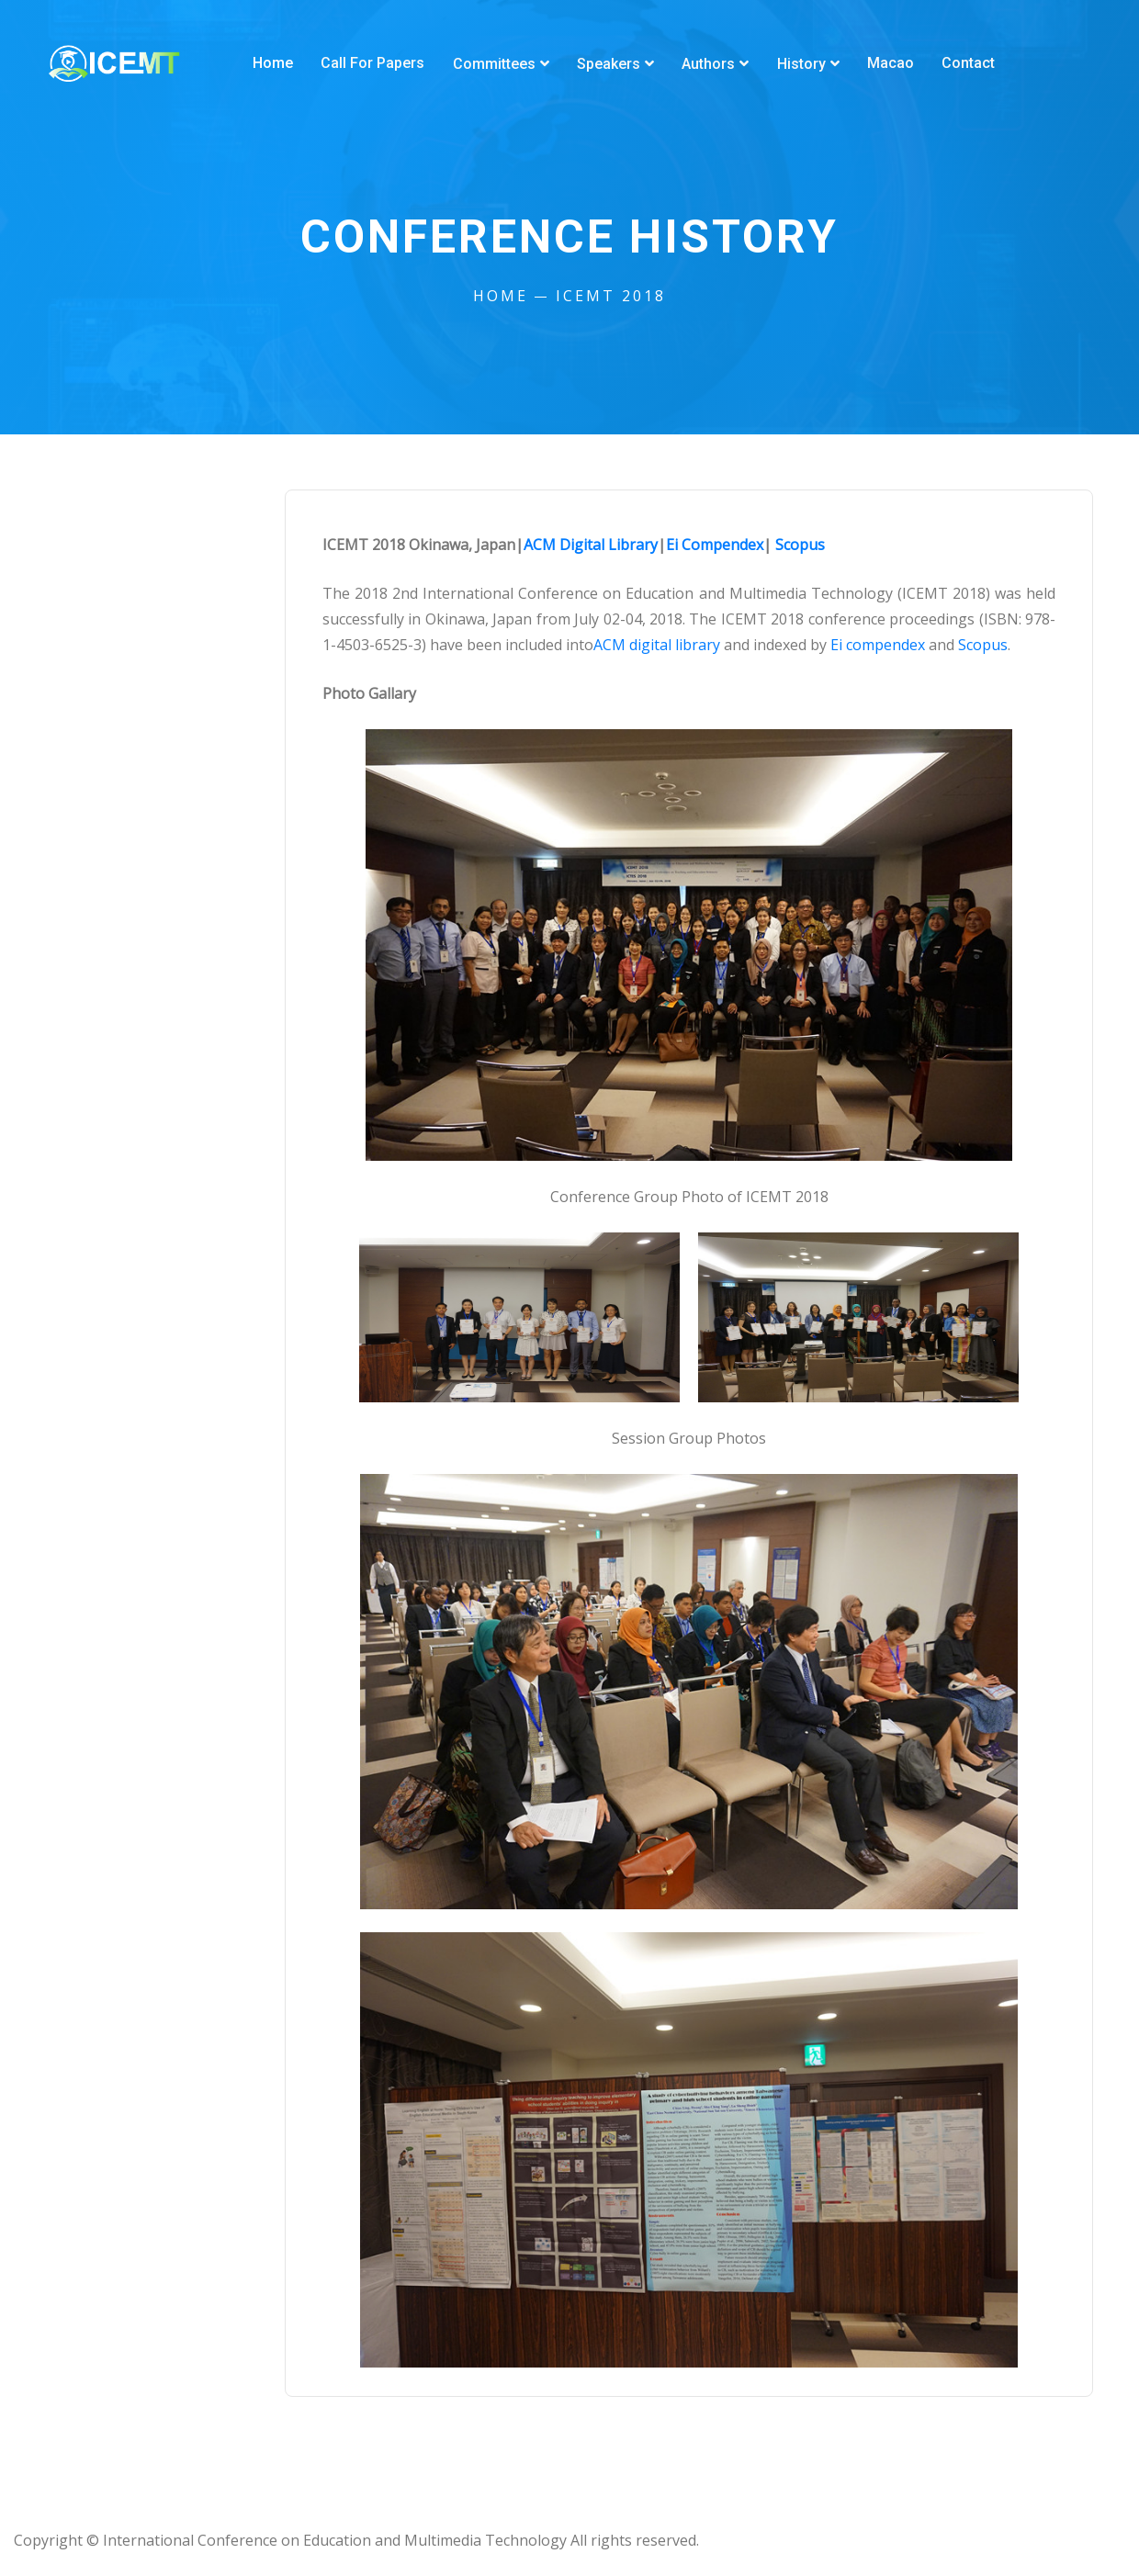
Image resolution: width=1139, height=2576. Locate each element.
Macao (888, 63)
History (799, 64)
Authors (707, 64)
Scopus (800, 544)
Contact (966, 63)
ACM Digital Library (591, 544)
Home (273, 63)
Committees (493, 64)
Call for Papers (372, 63)
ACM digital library (656, 645)
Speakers (607, 64)
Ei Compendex (714, 544)
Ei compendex (877, 645)
